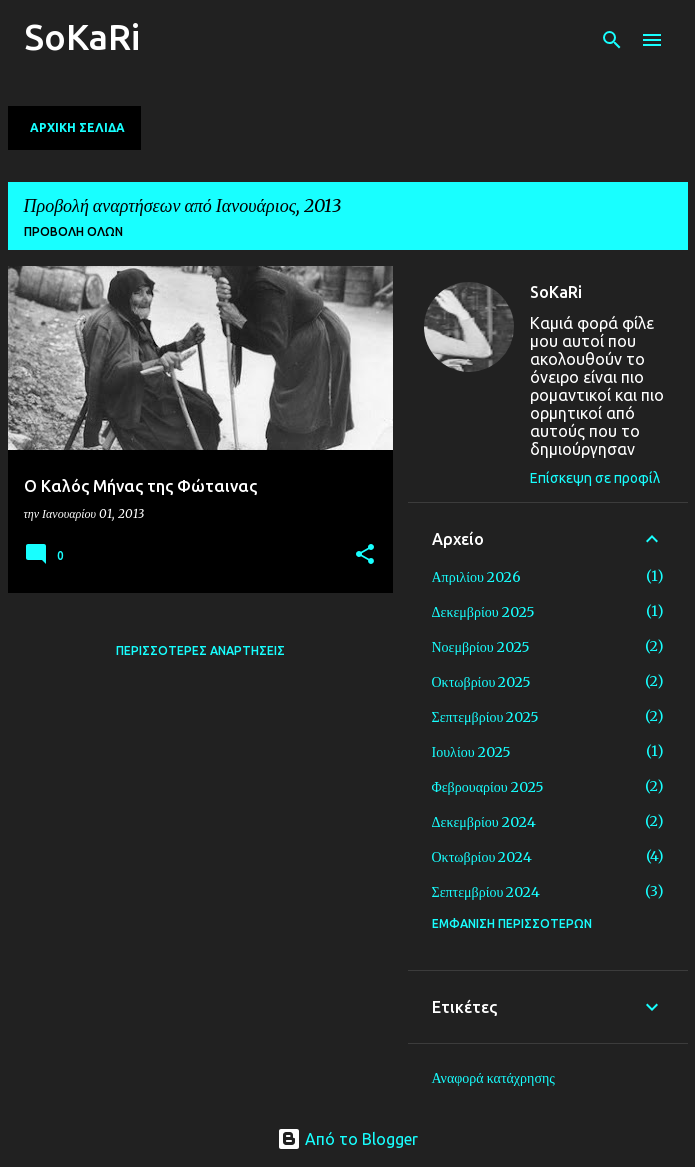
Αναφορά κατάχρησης (493, 1078)
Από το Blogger (347, 1139)
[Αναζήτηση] (612, 40)
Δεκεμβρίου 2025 (483, 612)
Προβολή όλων (73, 231)
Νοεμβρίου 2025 (481, 647)
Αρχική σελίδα (77, 127)
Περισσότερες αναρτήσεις (200, 650)
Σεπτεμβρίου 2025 (486, 717)
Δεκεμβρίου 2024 (484, 822)
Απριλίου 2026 (476, 577)
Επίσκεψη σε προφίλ (595, 478)
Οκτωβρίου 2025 (482, 682)
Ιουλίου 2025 (471, 752)
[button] (365, 555)
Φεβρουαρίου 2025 (488, 787)
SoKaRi (82, 36)
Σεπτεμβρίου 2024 (486, 892)
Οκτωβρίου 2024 (482, 857)
